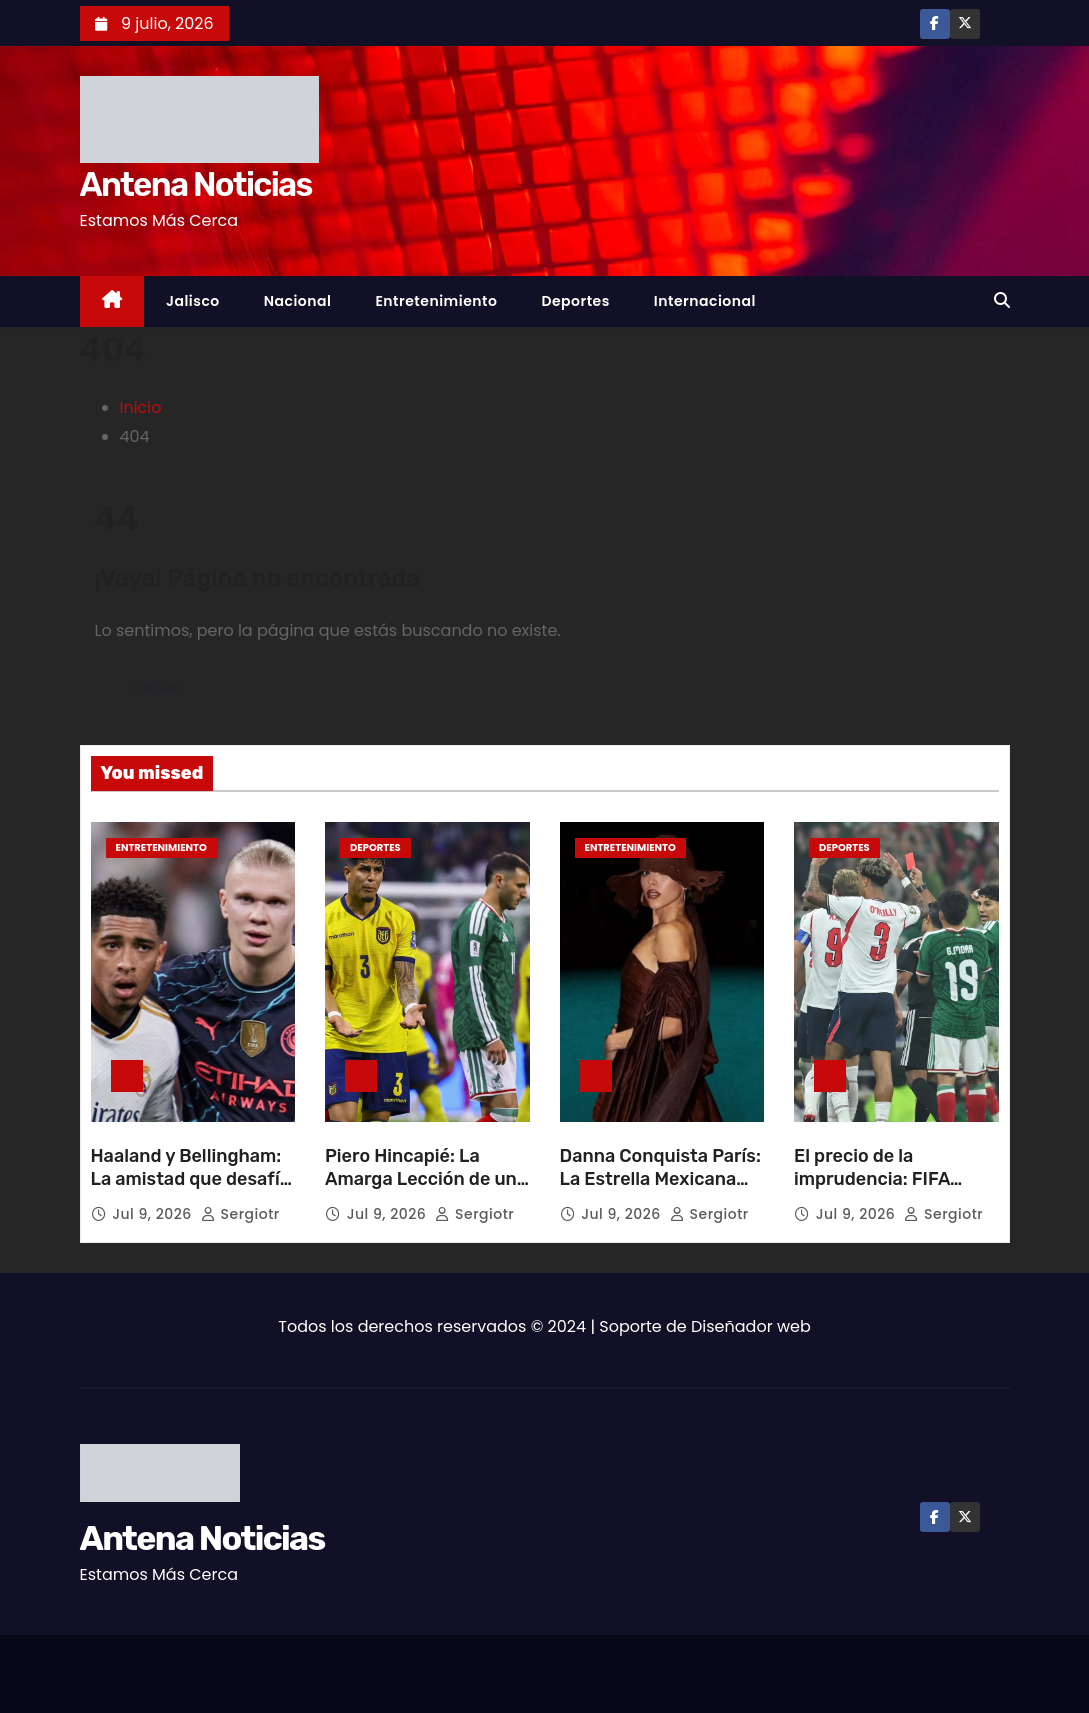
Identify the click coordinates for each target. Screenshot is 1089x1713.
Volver (157, 687)
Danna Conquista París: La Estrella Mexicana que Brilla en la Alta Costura (660, 1192)
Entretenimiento (436, 301)
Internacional (705, 301)
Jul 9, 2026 (154, 1214)
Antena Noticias (196, 184)
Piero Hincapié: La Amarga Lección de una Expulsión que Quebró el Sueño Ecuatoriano (426, 1192)
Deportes (575, 301)
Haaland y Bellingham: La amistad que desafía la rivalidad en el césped (191, 1192)
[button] (1002, 300)
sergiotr (240, 1214)
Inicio (141, 407)
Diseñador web (751, 1326)
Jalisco (193, 301)
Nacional (298, 301)
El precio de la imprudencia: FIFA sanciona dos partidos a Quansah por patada (889, 1192)
